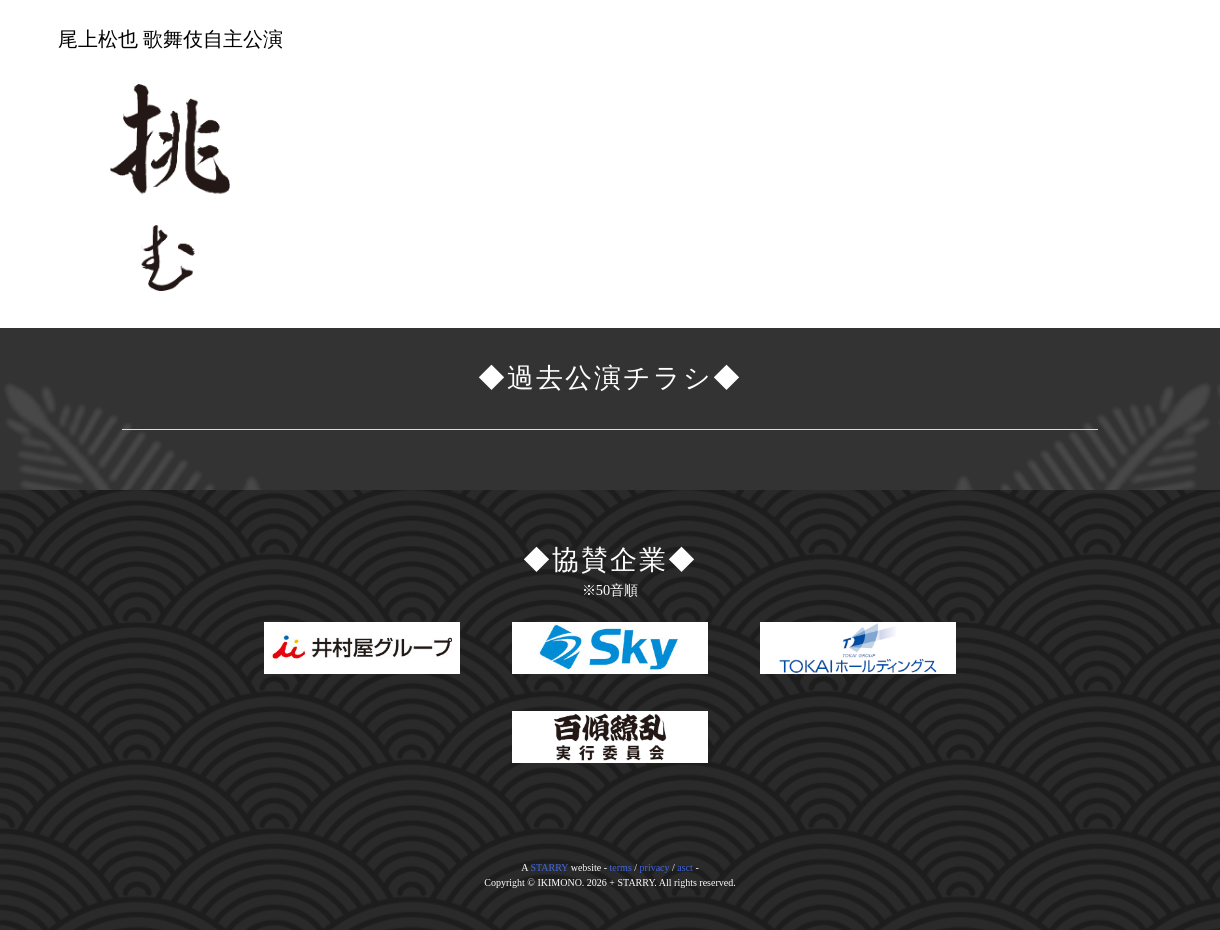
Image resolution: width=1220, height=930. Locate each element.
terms (621, 867)
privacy (655, 867)
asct (685, 867)
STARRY (549, 867)
